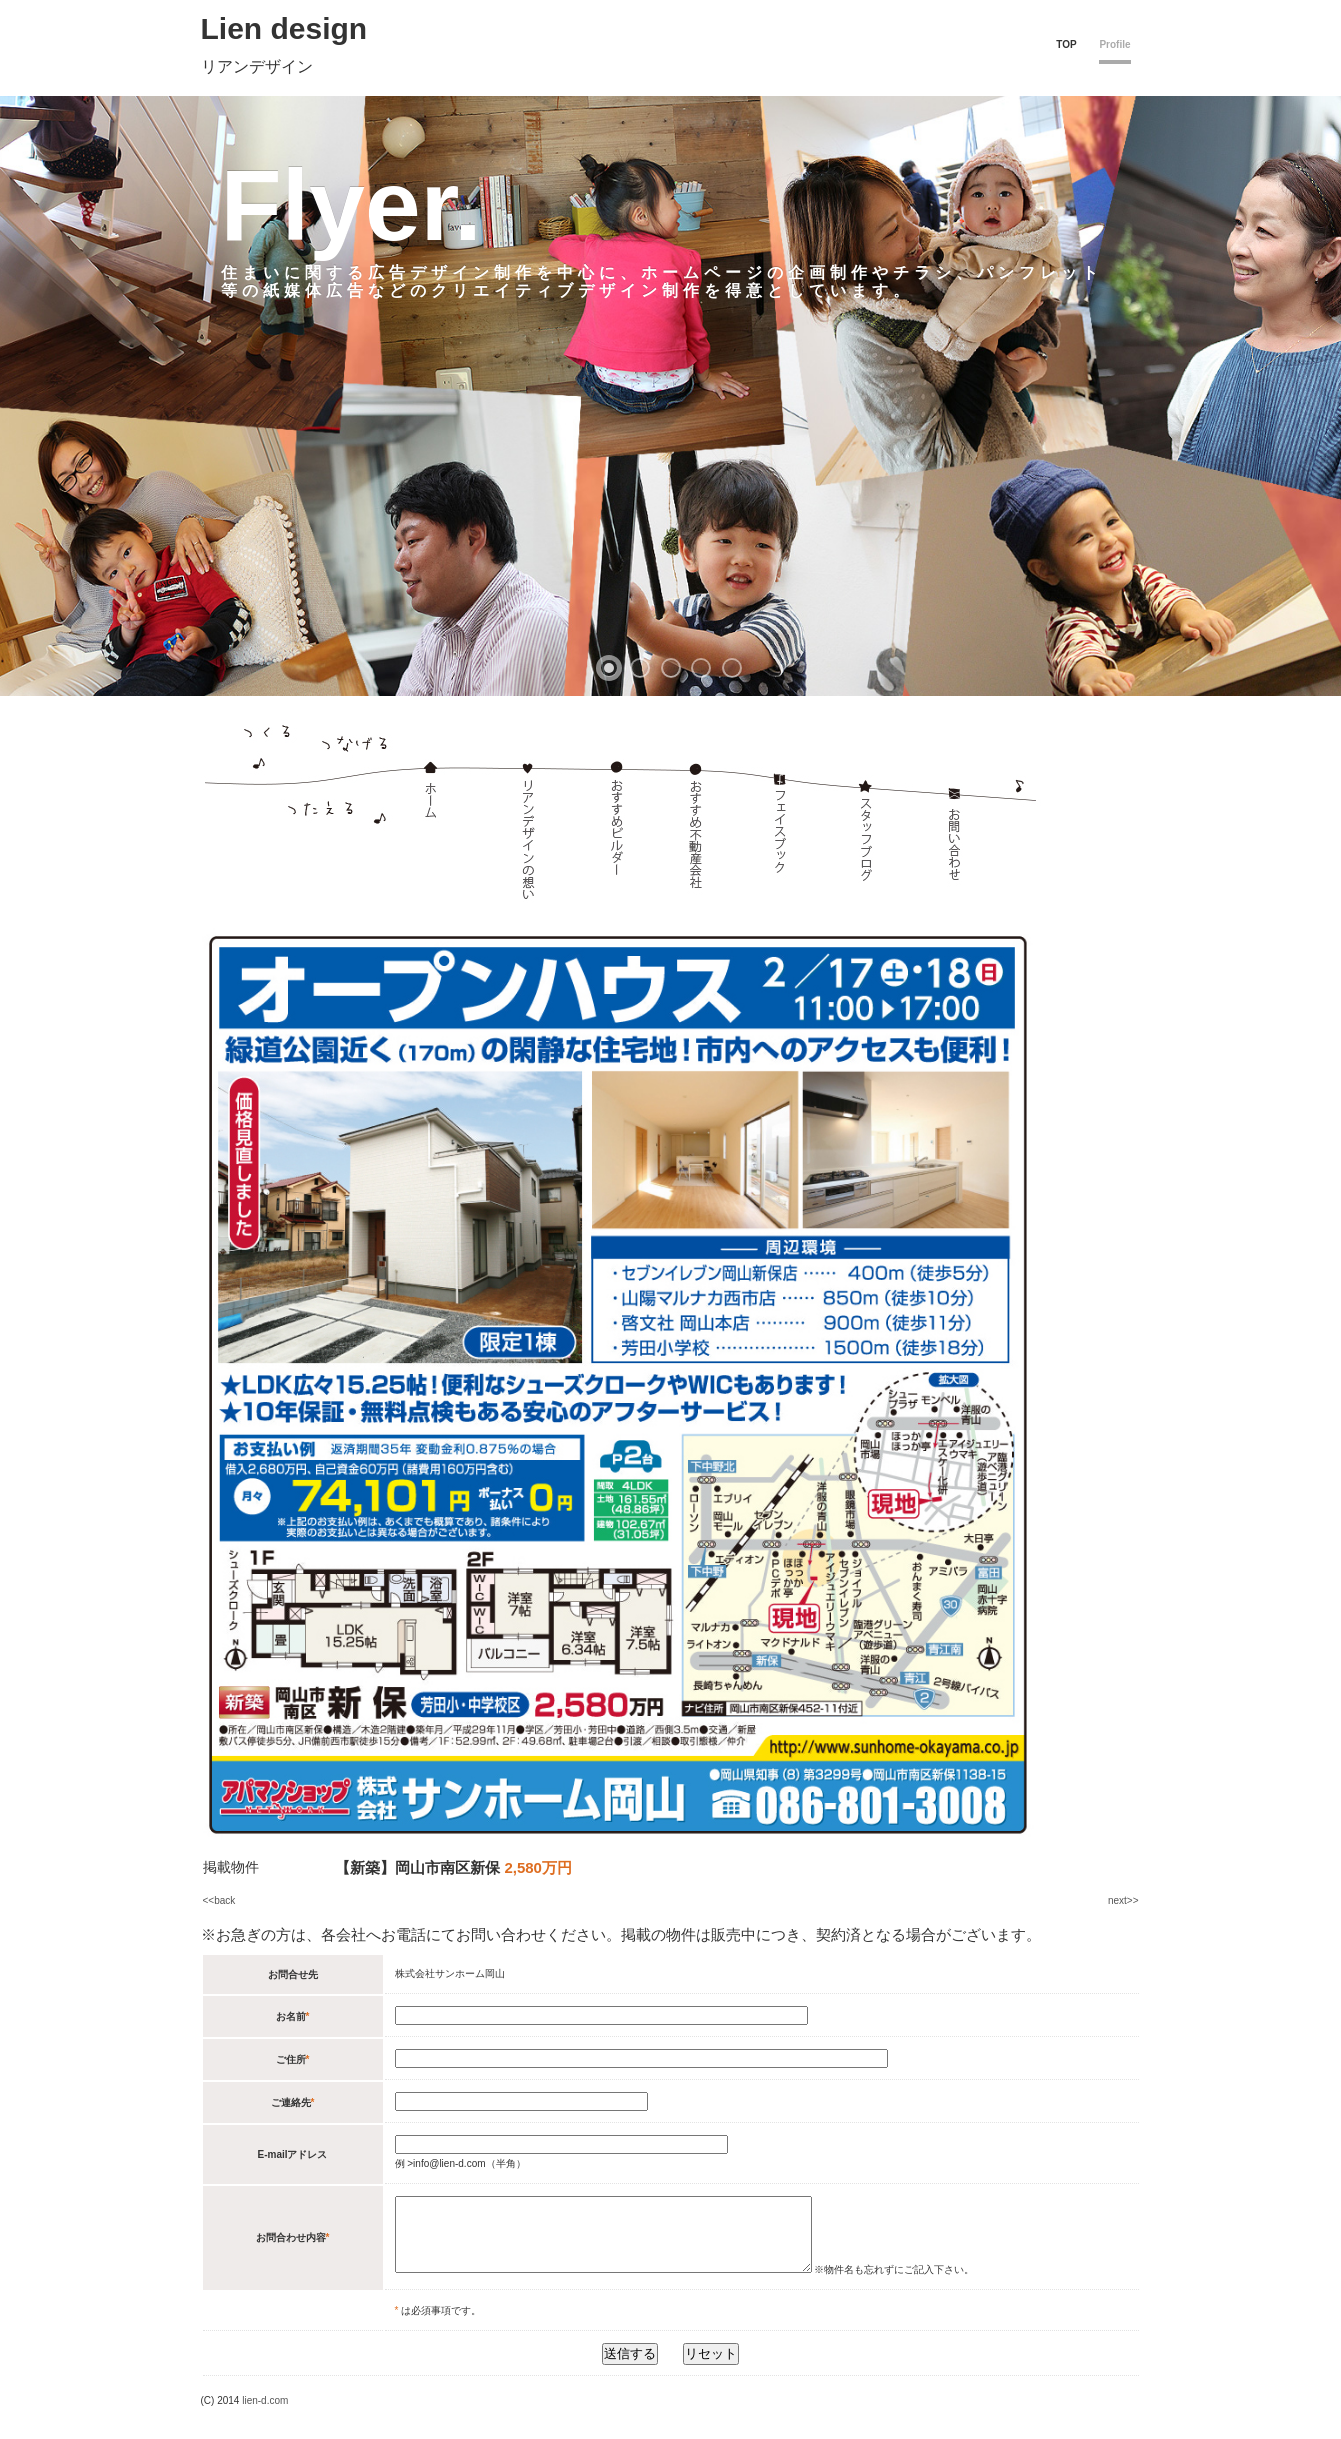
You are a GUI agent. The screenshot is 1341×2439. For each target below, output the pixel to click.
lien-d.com (265, 2415)
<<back (219, 1900)
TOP (1066, 44)
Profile (1114, 44)
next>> (1123, 1900)
